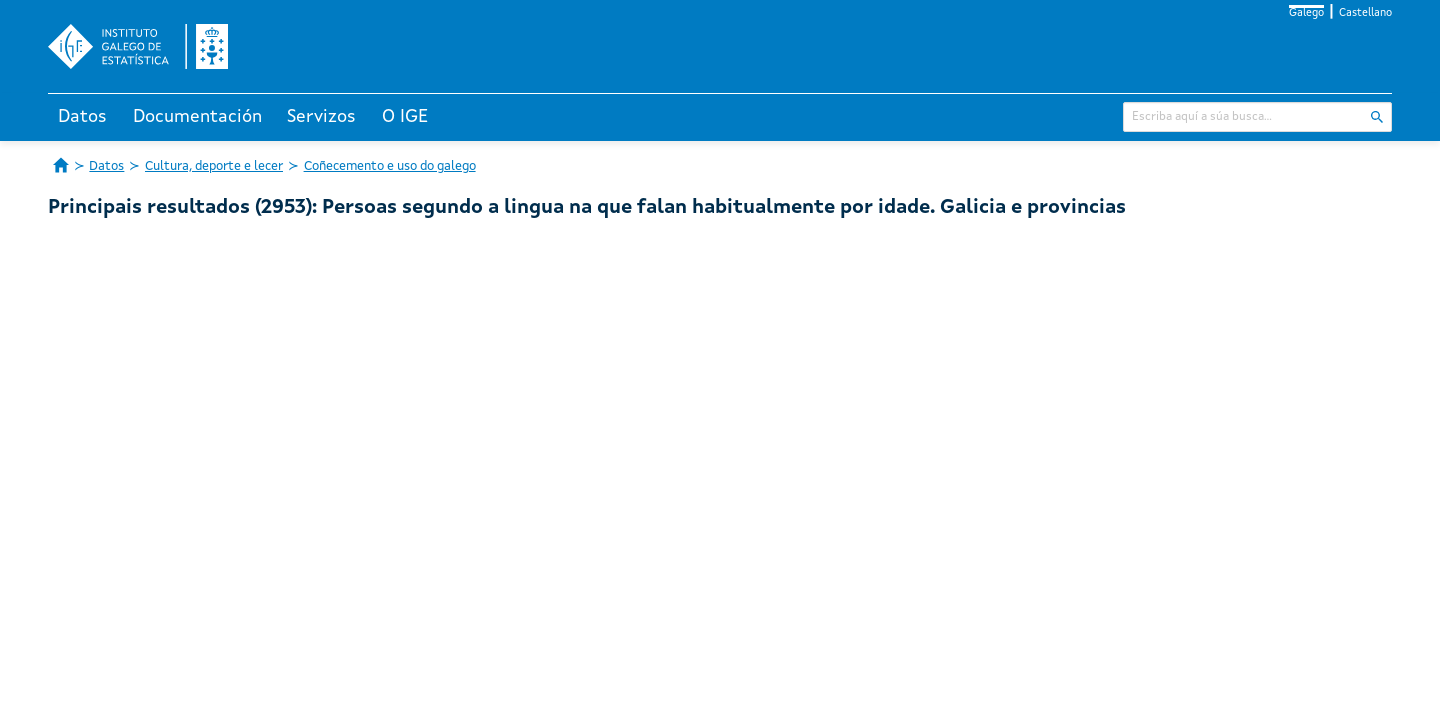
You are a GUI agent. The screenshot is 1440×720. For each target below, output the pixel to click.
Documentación (197, 117)
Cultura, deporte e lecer (214, 166)
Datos (82, 117)
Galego (1306, 13)
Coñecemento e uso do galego (390, 166)
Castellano (1365, 13)
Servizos (321, 117)
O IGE (405, 117)
